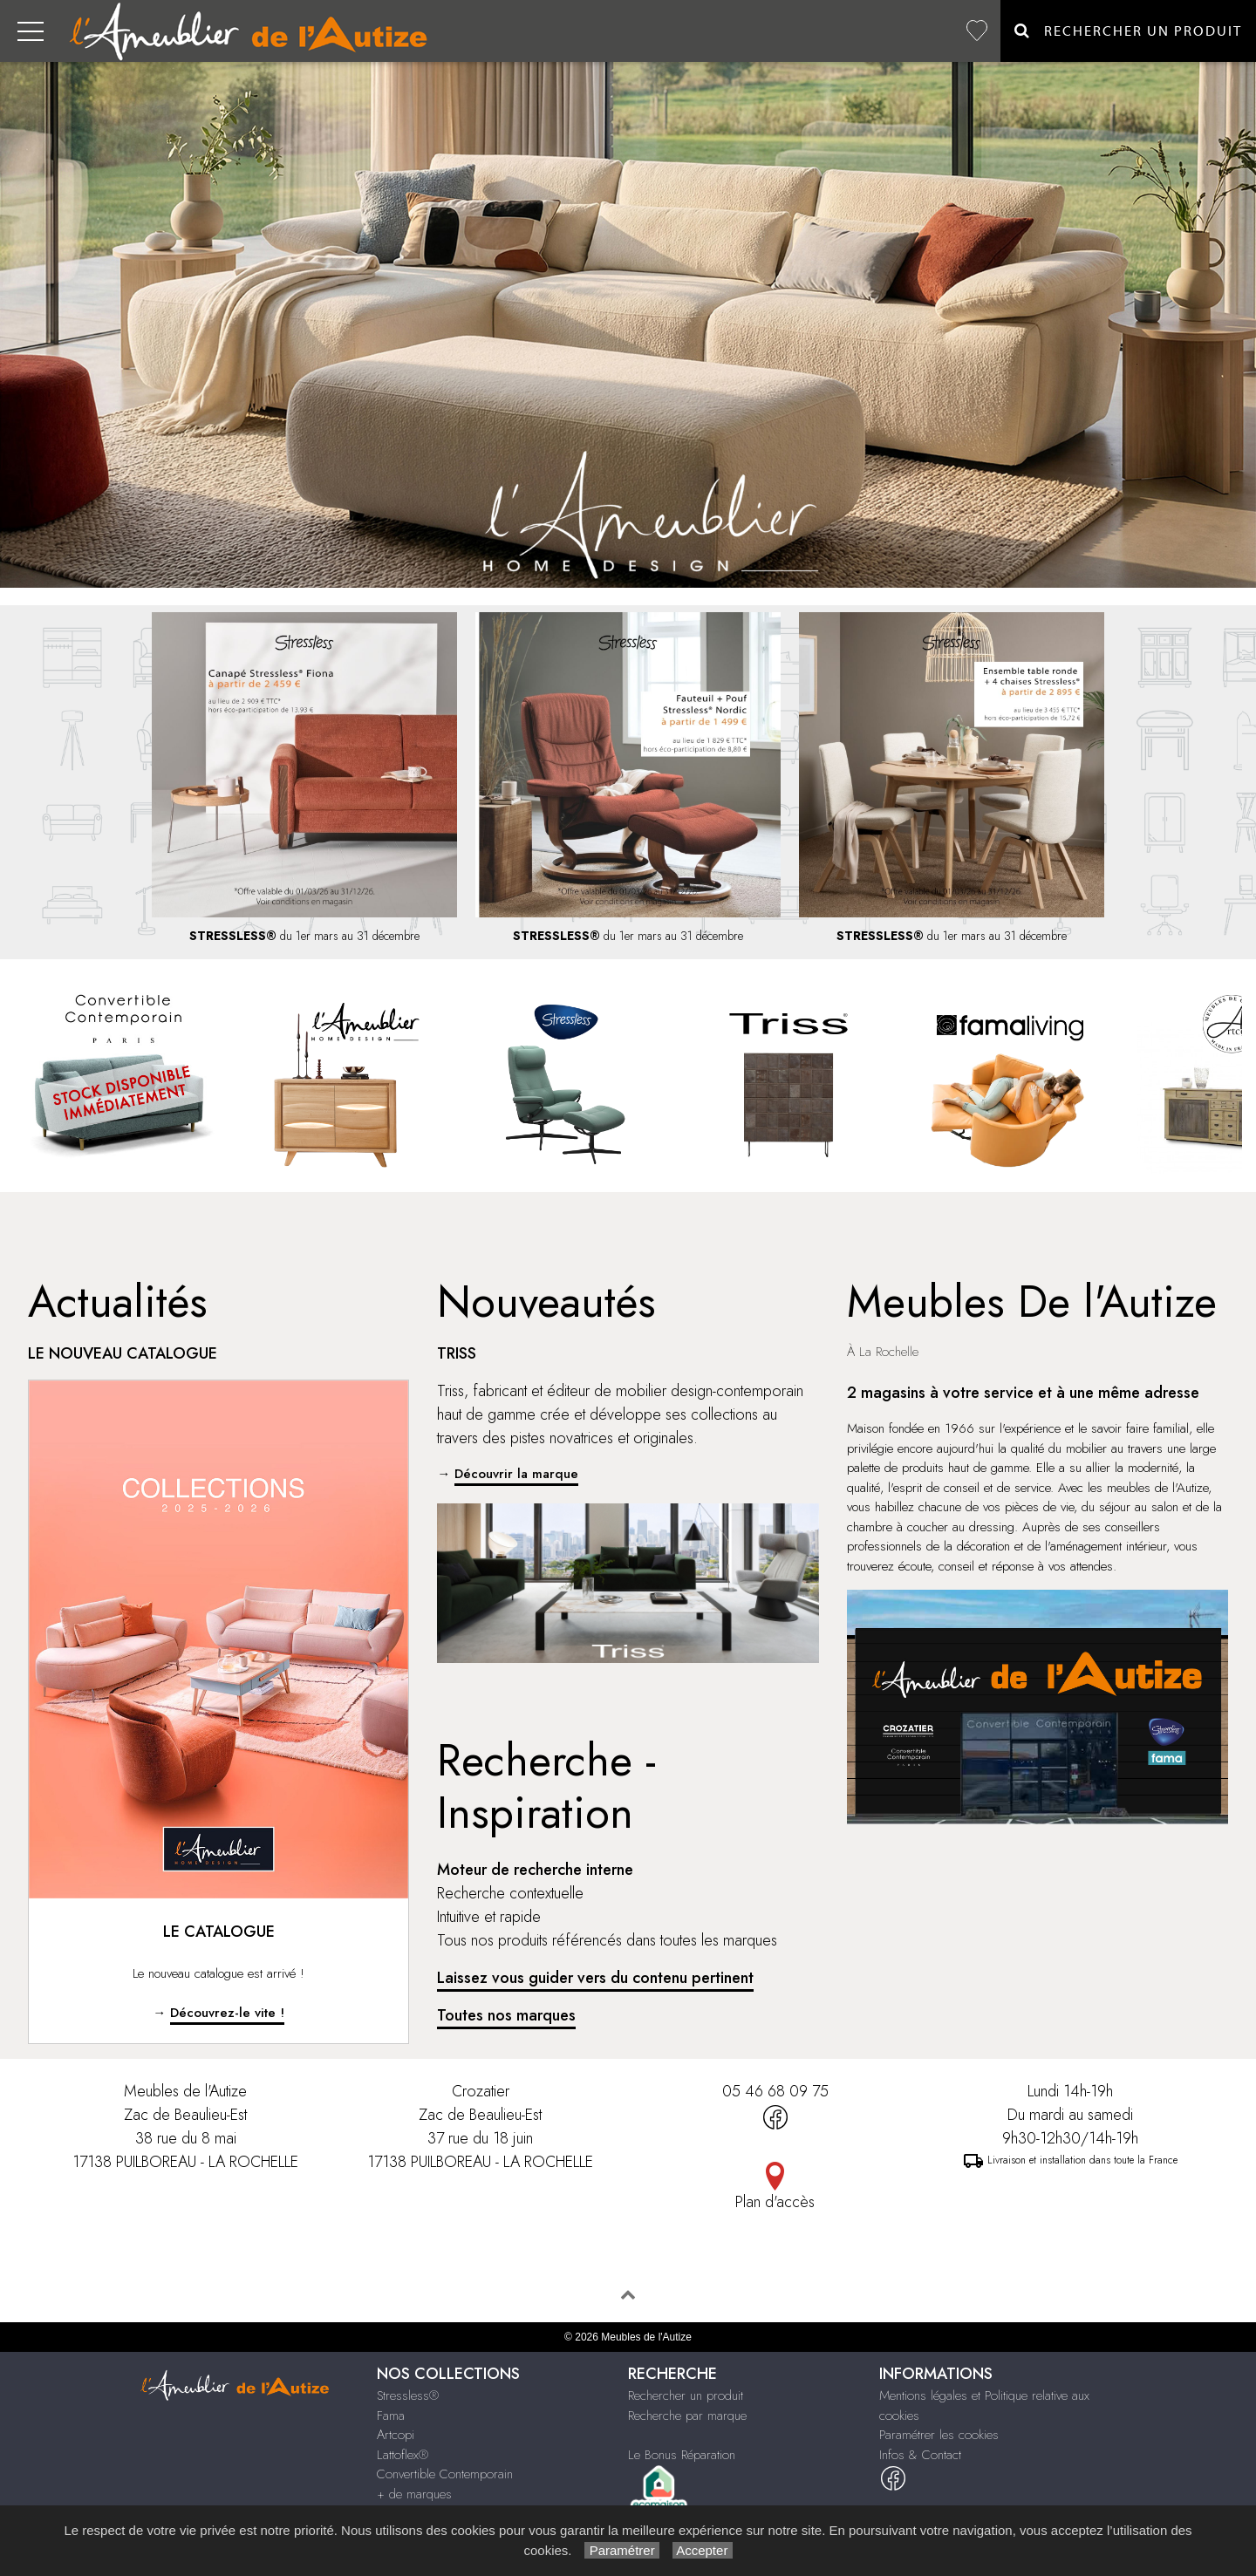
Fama (391, 2415)
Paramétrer (621, 2550)
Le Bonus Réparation (681, 2454)
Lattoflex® (402, 2454)
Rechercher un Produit (1128, 31)
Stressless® (408, 2395)
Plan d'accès (775, 2202)
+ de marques (414, 2494)
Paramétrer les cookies (939, 2434)
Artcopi (395, 2434)
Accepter (702, 2550)
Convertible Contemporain (445, 2474)
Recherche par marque (687, 2415)
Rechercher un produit (685, 2395)
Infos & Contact (920, 2454)
